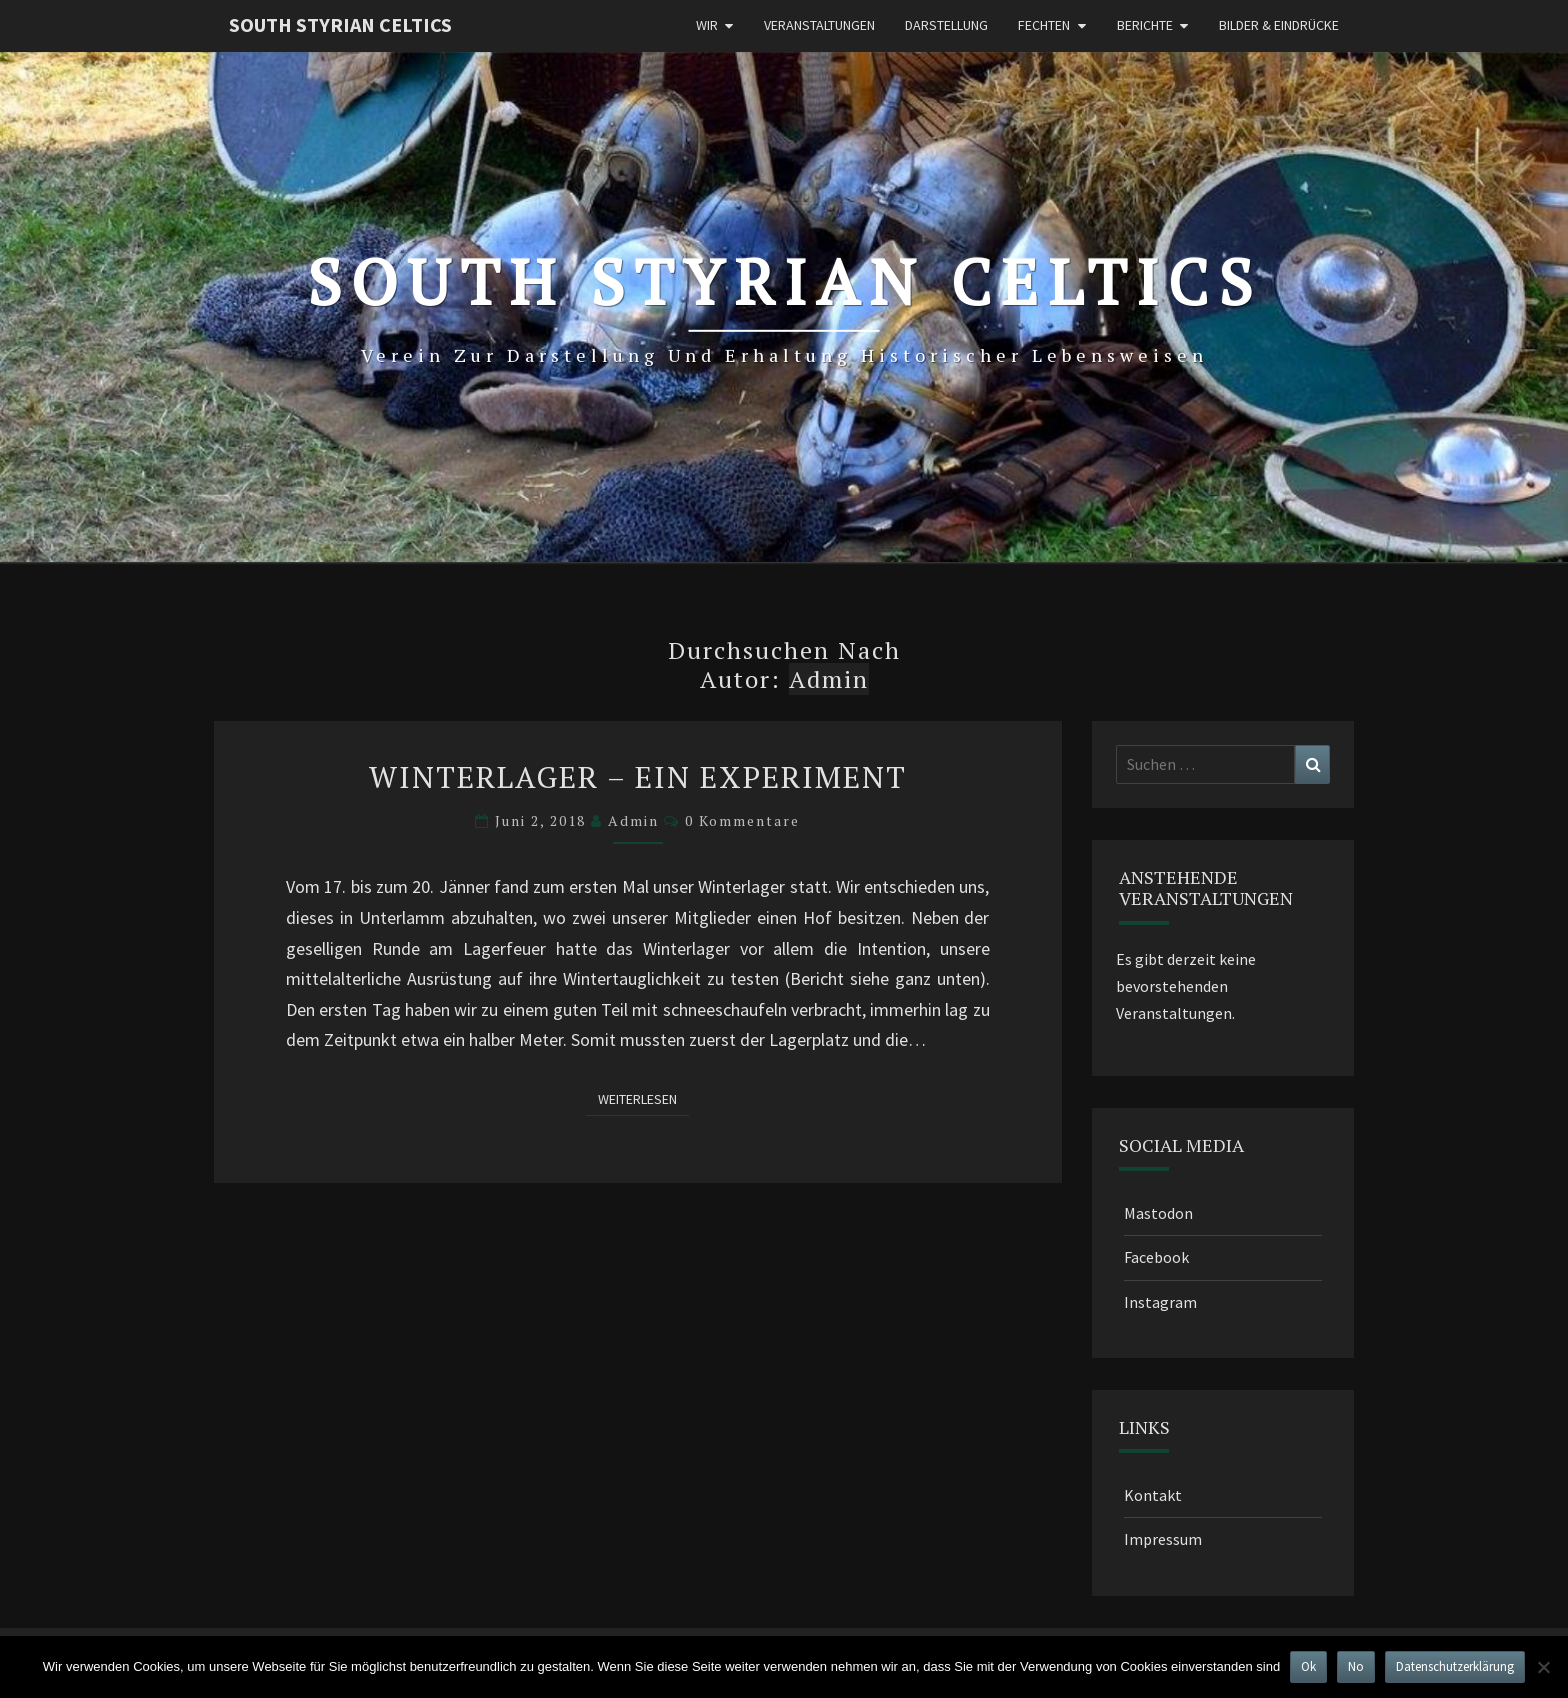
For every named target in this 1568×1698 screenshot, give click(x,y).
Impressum (1163, 1539)
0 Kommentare (742, 820)
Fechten (1044, 25)
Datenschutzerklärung (1455, 1666)
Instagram (1160, 1302)
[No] (1543, 1667)
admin (633, 820)
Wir (707, 25)
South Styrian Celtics (340, 24)
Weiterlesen (643, 1098)
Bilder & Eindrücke (1279, 25)
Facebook (1156, 1257)
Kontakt (1153, 1495)
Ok (1308, 1666)
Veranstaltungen (819, 25)
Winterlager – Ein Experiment (638, 777)
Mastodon (1158, 1213)
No (1356, 1666)
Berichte (1145, 25)
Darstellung (946, 25)
